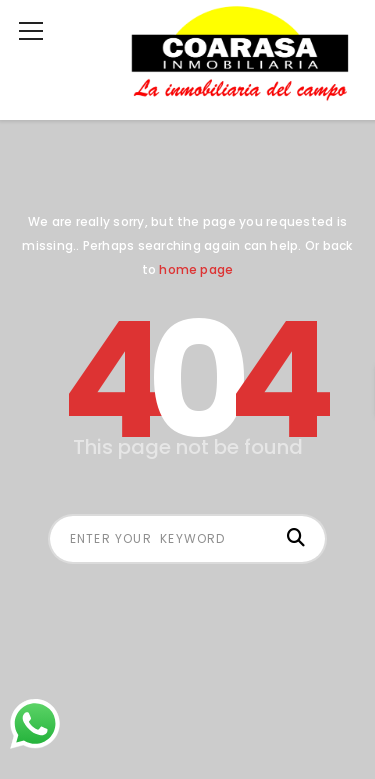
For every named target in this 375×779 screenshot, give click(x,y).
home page (196, 269)
